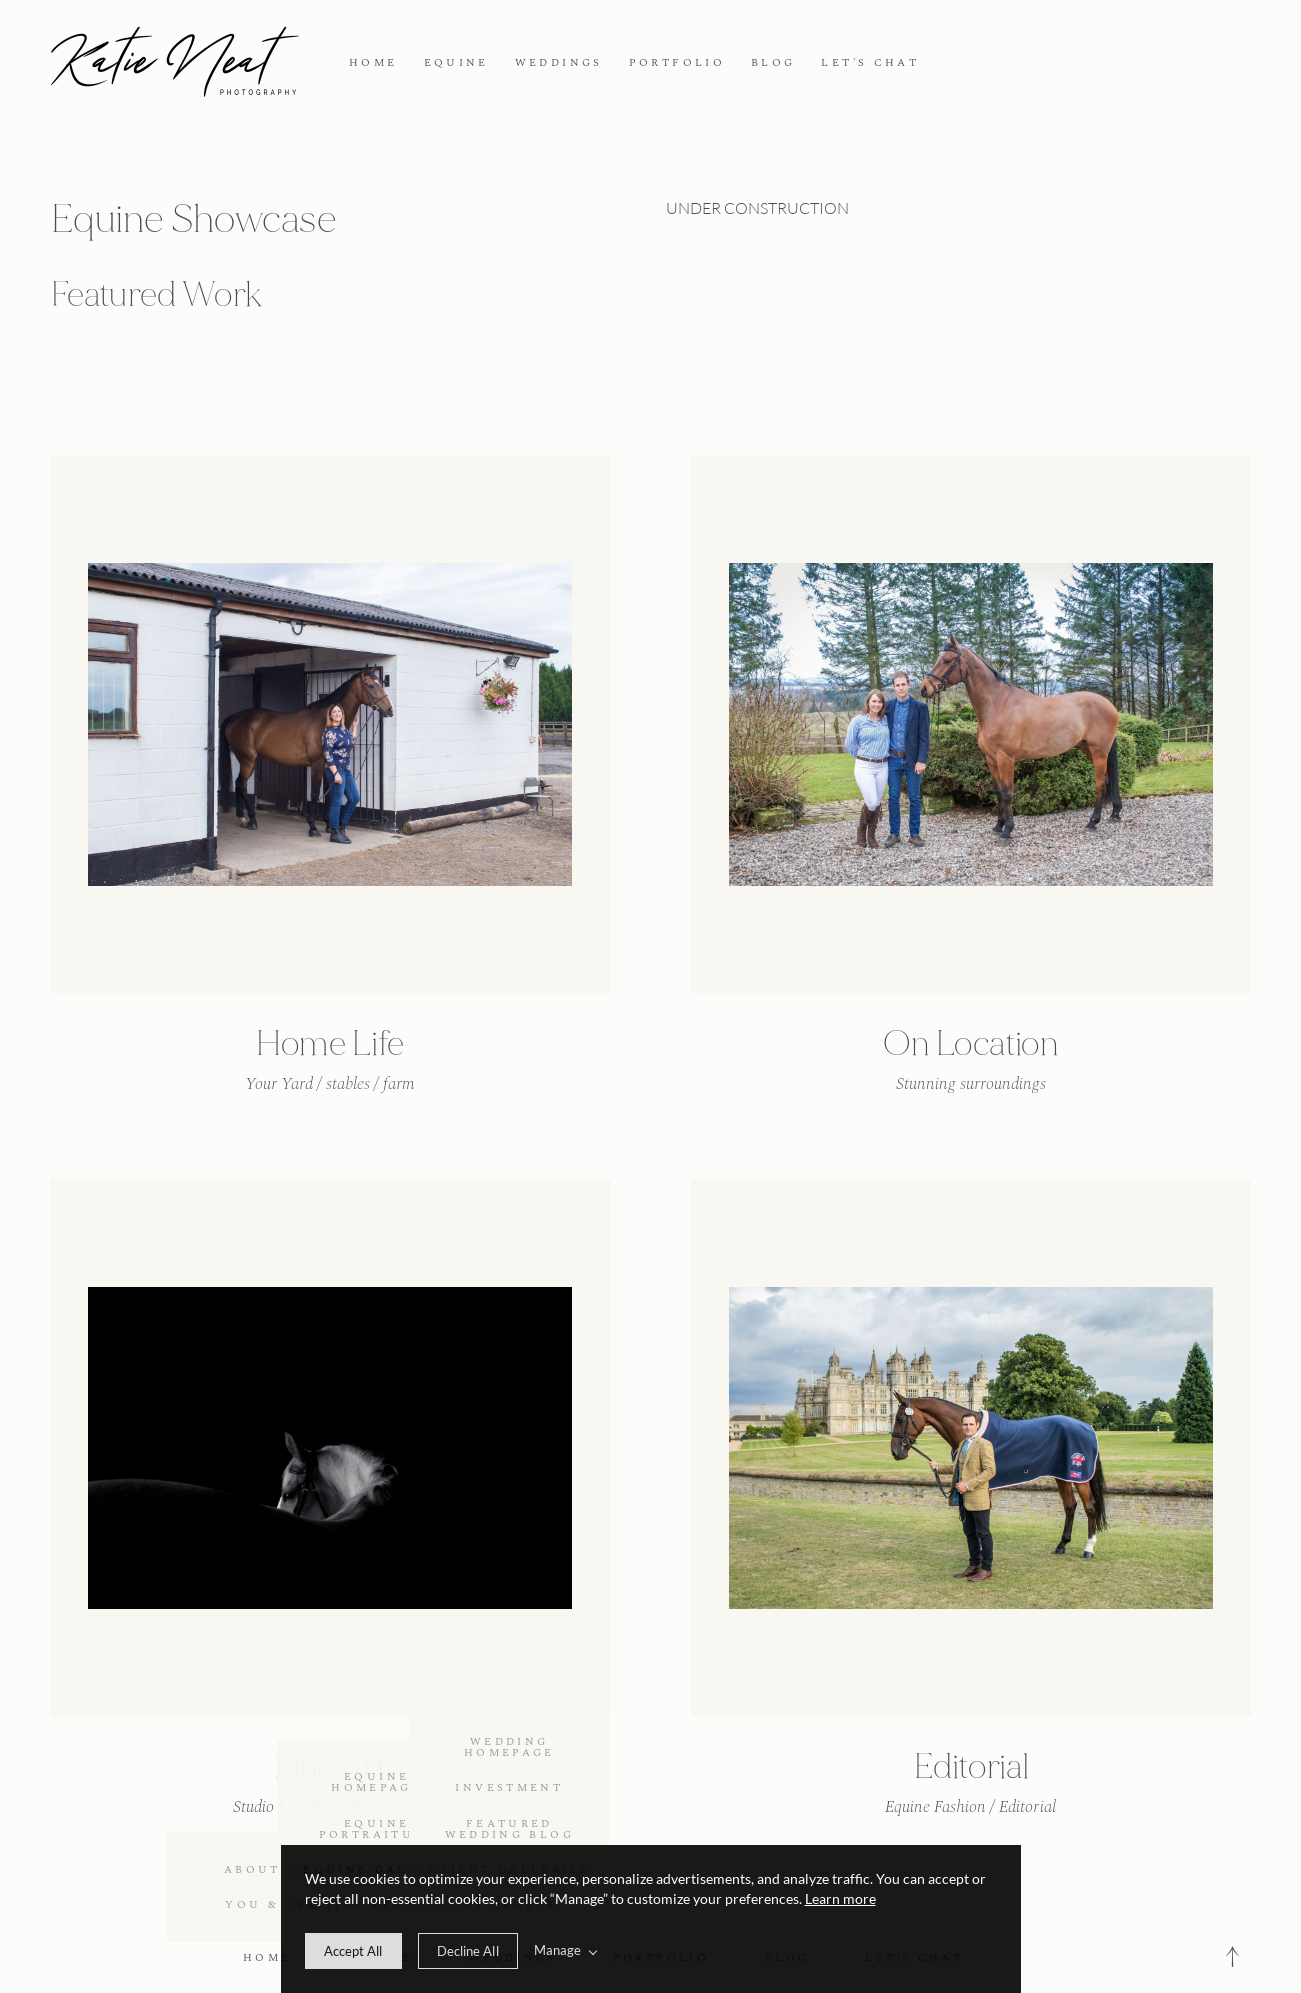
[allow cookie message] (353, 1951)
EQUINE (456, 62)
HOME (373, 62)
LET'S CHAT (870, 62)
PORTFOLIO (677, 62)
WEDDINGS (559, 62)
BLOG (773, 62)
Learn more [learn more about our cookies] (840, 1898)
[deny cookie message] (468, 1951)
